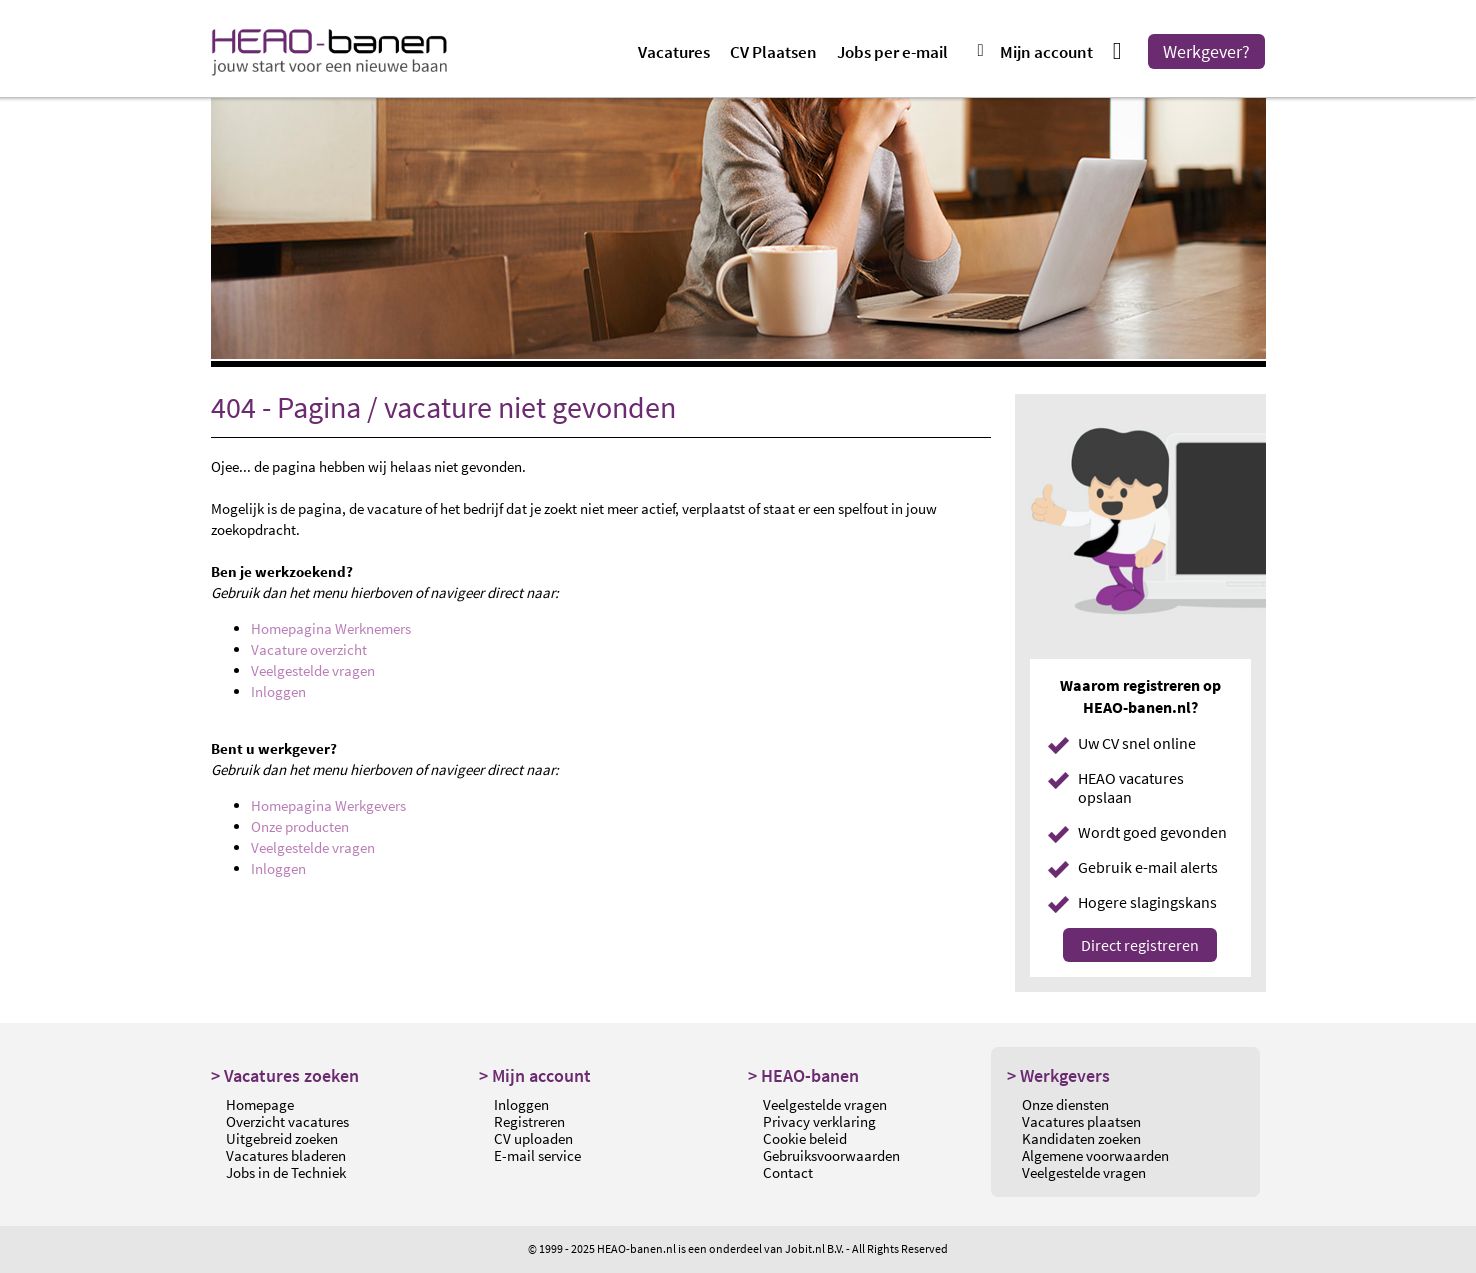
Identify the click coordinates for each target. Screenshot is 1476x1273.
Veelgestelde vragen (313, 670)
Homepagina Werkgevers (328, 805)
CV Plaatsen (773, 52)
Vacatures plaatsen (1081, 1121)
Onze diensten (1065, 1104)
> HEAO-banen (803, 1075)
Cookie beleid (805, 1138)
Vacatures (674, 52)
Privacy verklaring (819, 1121)
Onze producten (300, 826)
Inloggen (278, 691)
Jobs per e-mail (892, 52)
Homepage (260, 1104)
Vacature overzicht (309, 649)
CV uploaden (533, 1138)
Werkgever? (1206, 51)
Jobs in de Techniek (286, 1172)
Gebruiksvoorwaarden (831, 1155)
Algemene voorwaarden (1095, 1155)
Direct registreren (1140, 945)
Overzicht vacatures (287, 1121)
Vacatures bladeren (286, 1155)
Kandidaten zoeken (1081, 1138)
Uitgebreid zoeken (282, 1138)
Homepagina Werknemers (331, 628)
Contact (788, 1172)
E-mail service (537, 1155)
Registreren (529, 1121)
